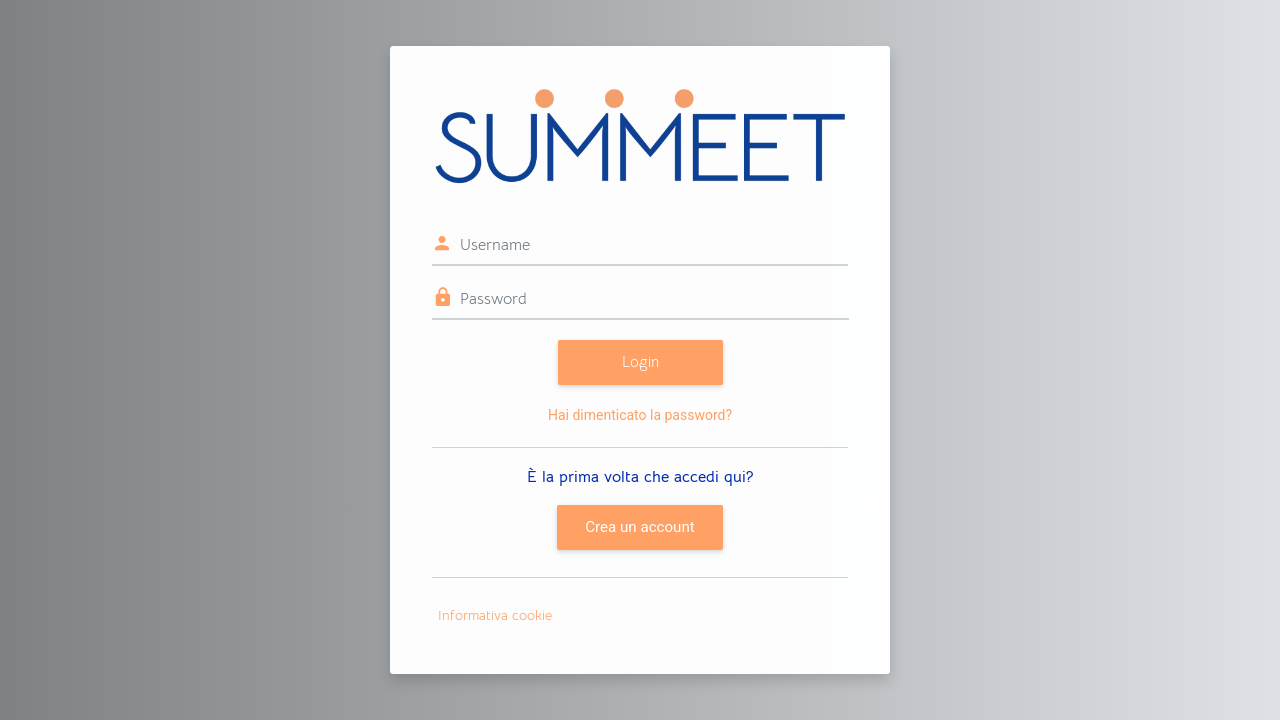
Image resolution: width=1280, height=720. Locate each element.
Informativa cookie (495, 615)
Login (640, 361)
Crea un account (639, 527)
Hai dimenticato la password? (640, 415)
